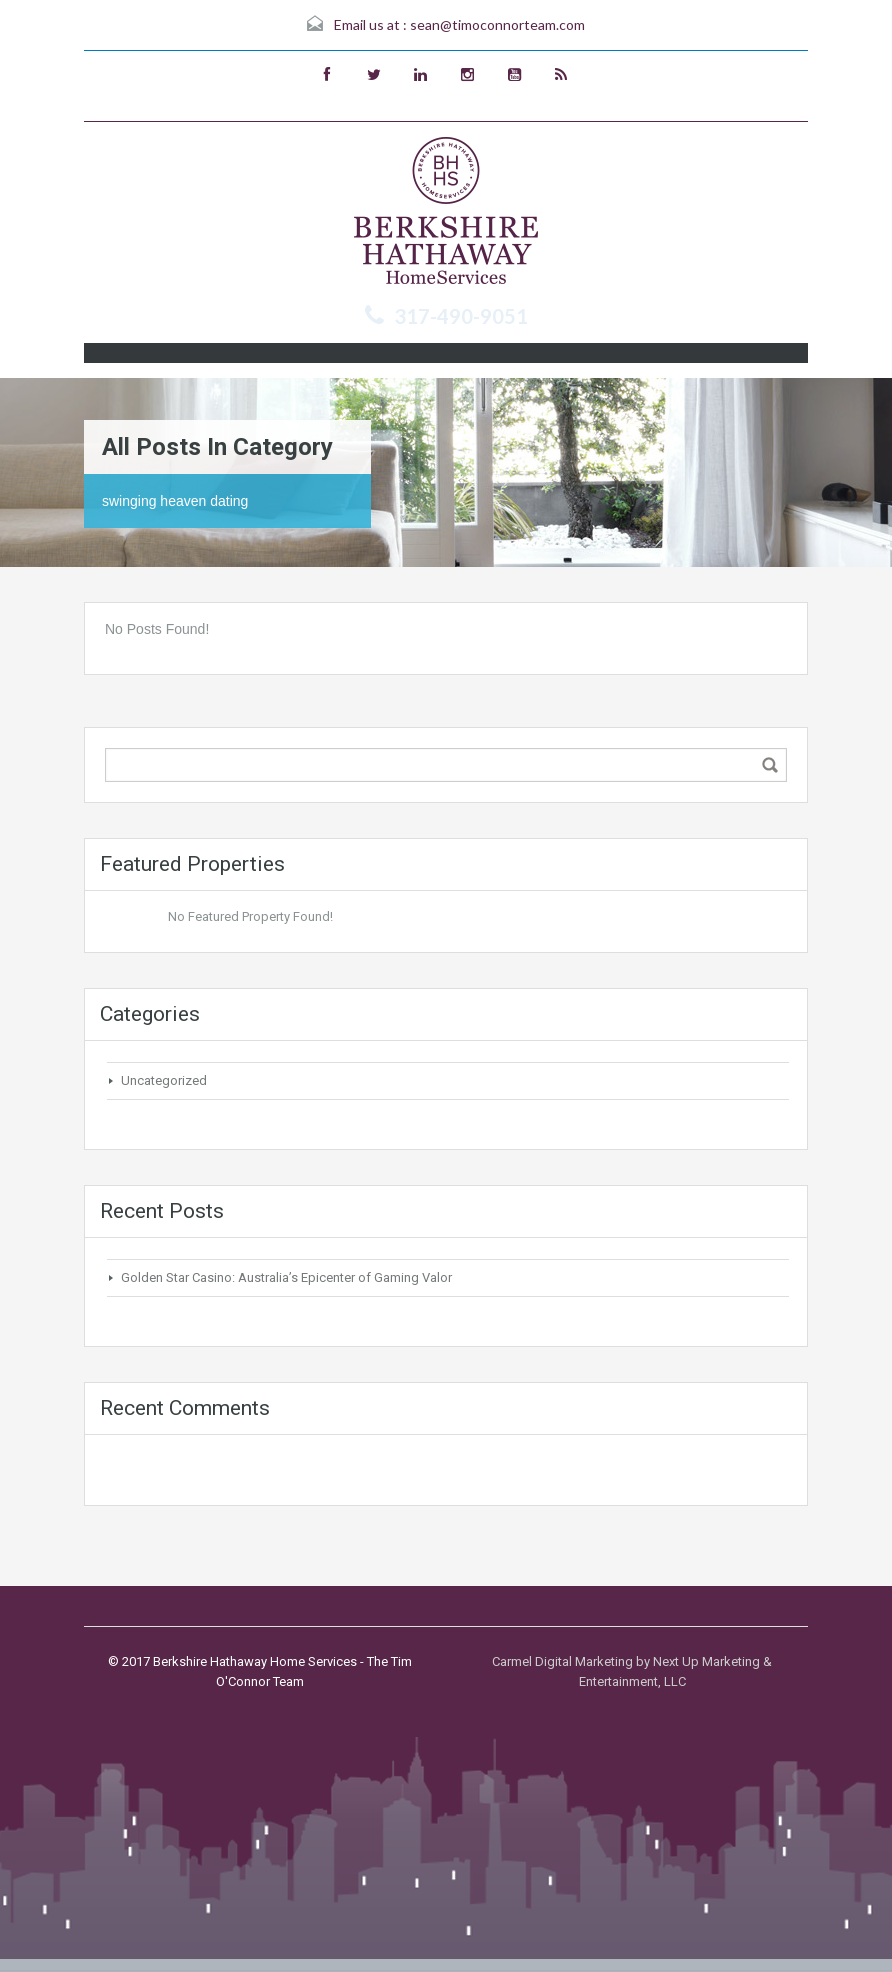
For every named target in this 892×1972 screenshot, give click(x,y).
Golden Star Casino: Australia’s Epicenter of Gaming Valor (286, 1277)
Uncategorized (164, 1080)
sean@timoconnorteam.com (497, 24)
